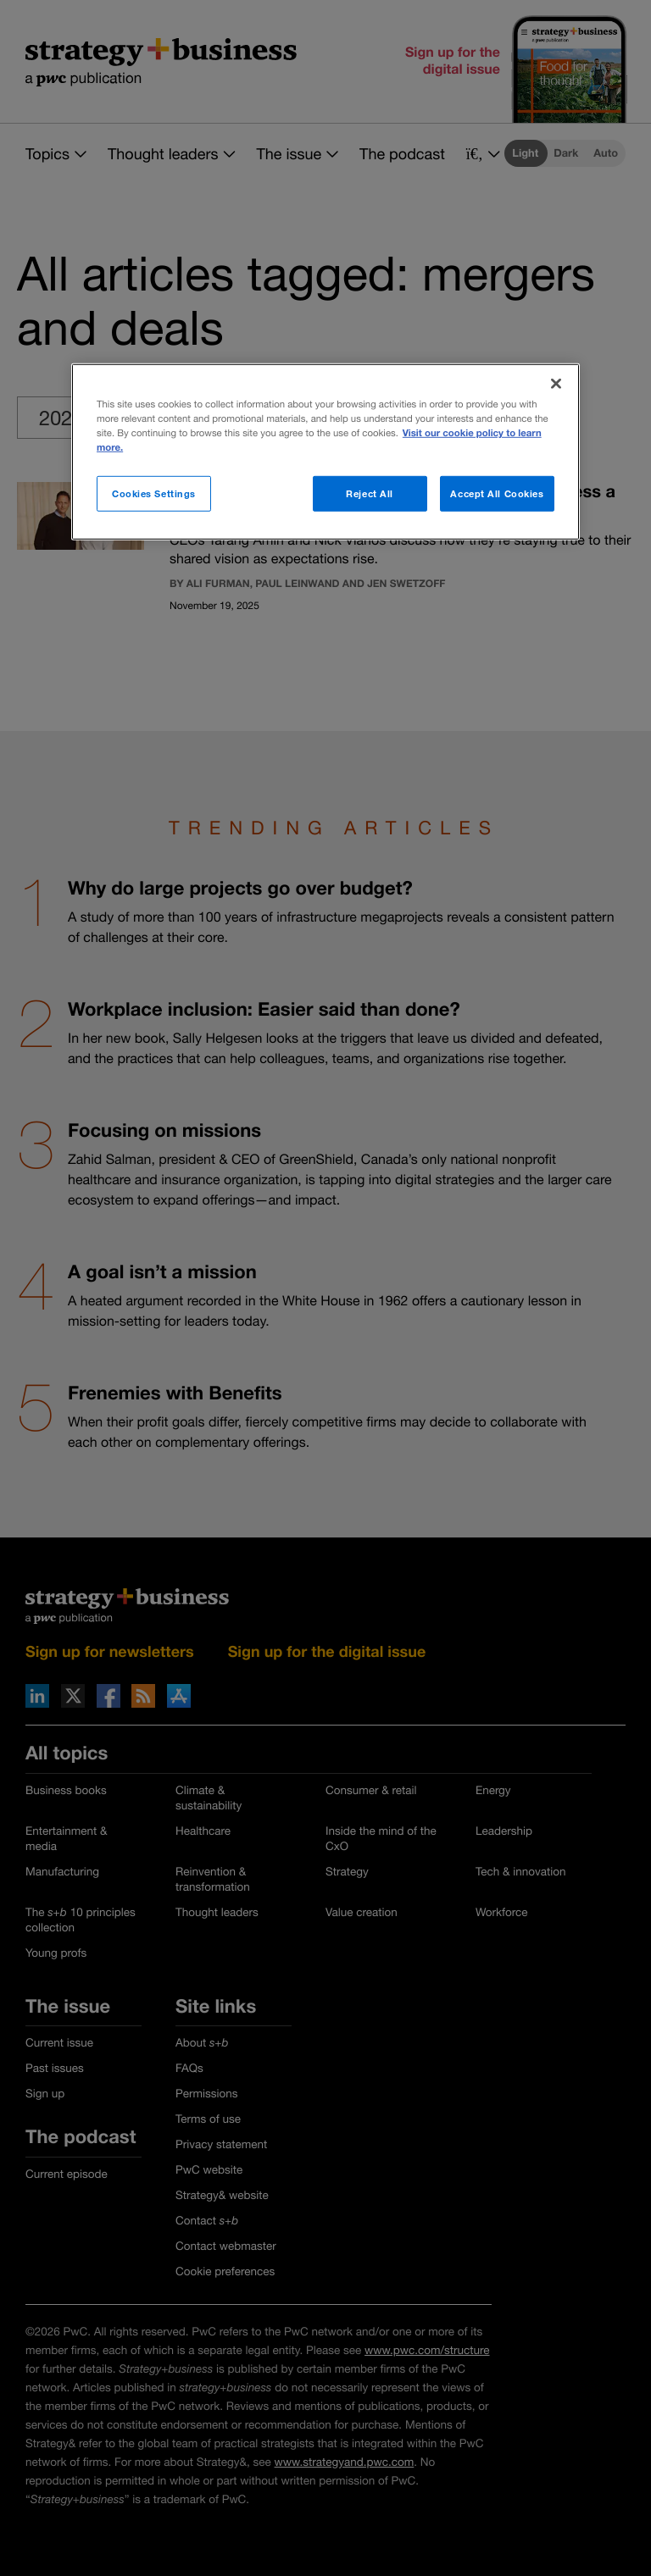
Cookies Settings (154, 493)
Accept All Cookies (496, 493)
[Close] (556, 383)
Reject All (369, 493)
